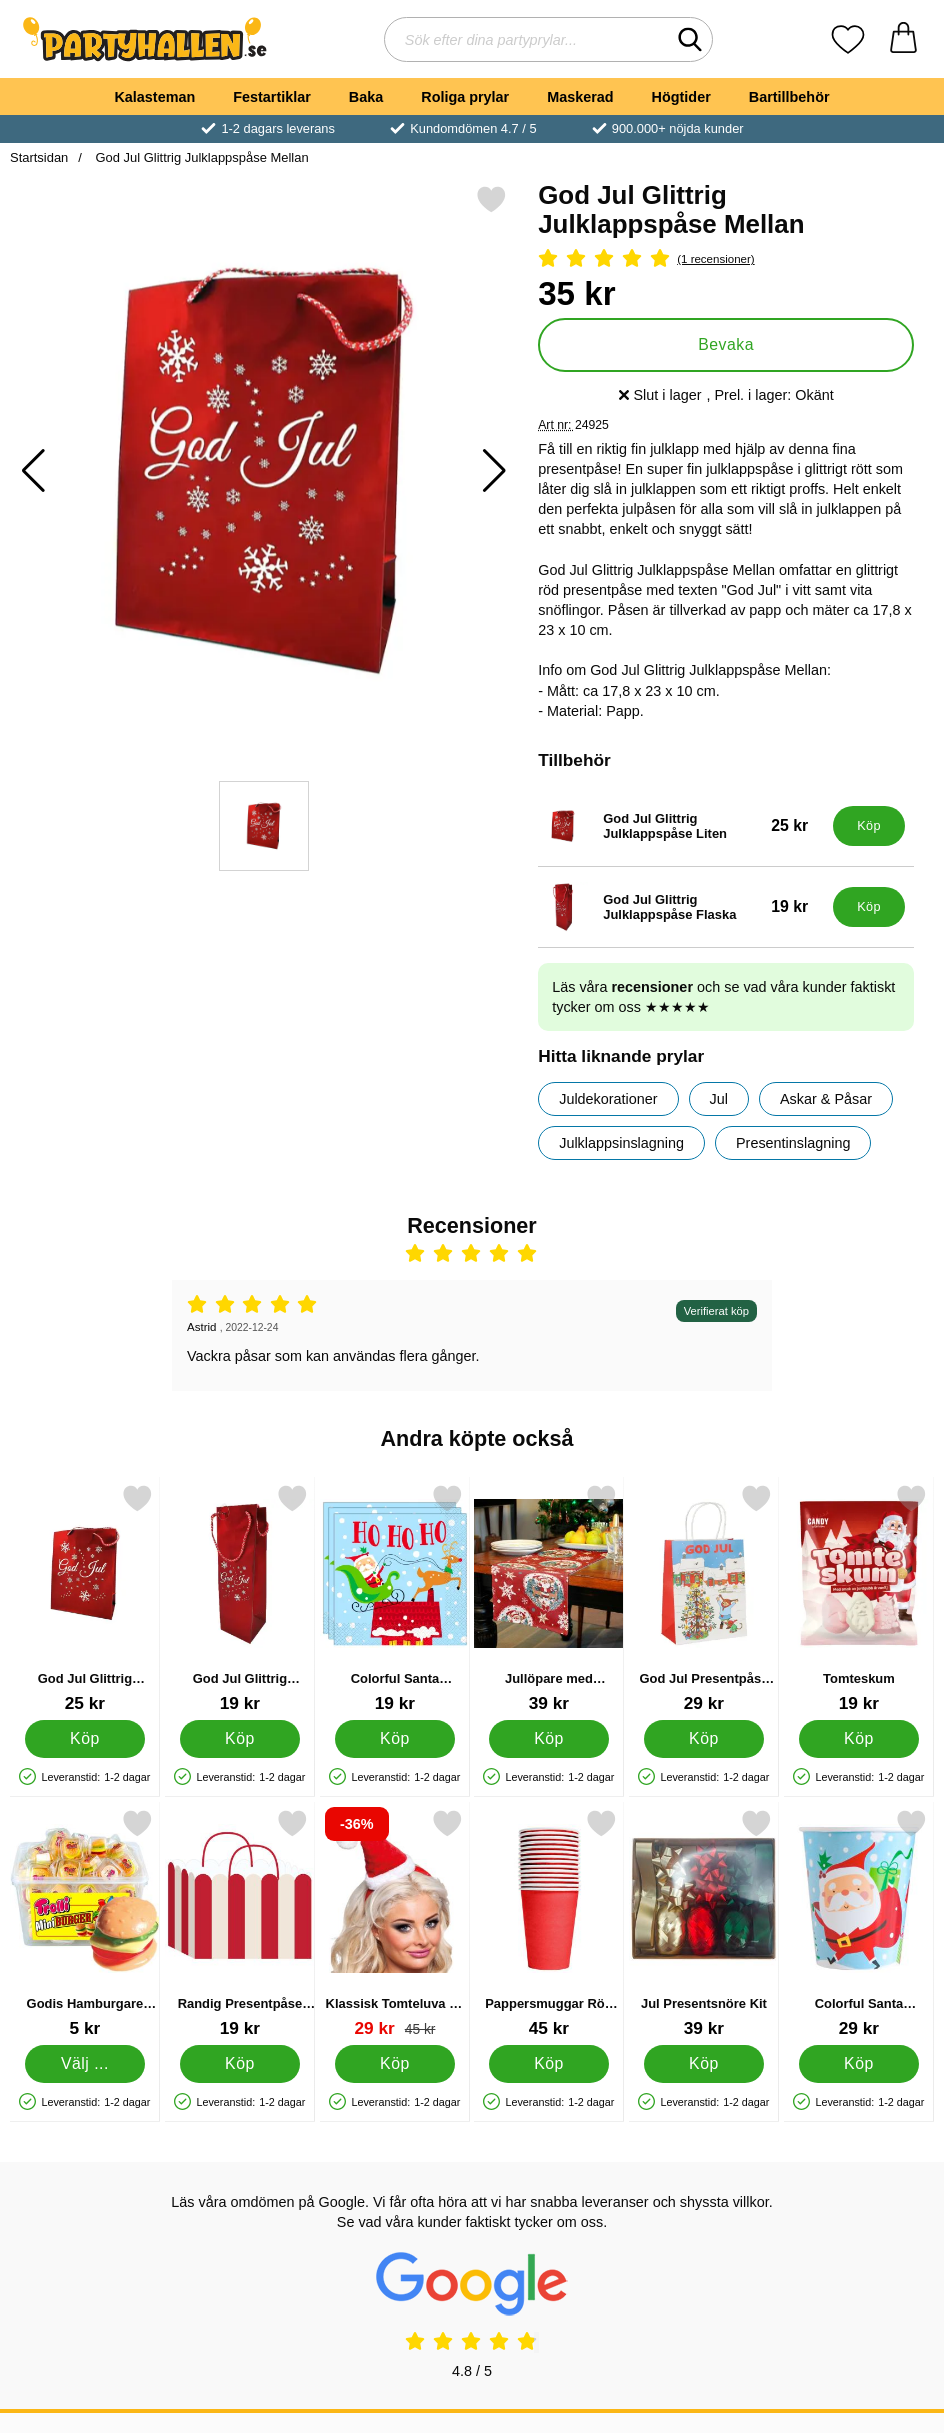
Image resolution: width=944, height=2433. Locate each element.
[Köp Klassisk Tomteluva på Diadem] (395, 2064)
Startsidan (39, 157)
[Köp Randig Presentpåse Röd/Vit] (240, 2064)
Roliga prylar (465, 97)
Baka (366, 97)
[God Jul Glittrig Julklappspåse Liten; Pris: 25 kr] (681, 826)
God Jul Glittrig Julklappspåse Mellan (200, 157)
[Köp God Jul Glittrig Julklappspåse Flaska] (869, 907)
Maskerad (580, 97)
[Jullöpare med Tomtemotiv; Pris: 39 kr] (549, 1598)
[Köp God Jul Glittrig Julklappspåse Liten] (869, 826)
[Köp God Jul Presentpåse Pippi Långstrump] (704, 1739)
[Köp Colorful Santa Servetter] (395, 1739)
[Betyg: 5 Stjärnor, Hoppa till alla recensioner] (726, 259)
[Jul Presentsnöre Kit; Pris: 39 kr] (704, 1923)
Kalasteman (154, 97)
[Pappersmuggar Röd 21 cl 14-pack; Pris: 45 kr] (549, 1923)
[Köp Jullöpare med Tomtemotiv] (549, 1739)
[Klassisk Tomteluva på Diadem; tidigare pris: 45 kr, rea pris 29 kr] (395, 1923)
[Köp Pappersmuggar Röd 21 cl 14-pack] (549, 2064)
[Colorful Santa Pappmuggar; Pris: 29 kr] (859, 1923)
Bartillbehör (789, 97)
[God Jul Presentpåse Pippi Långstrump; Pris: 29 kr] (704, 1598)
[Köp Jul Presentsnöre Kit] (704, 2064)
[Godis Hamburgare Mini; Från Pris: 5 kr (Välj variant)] (85, 1923)
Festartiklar (272, 97)
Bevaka (726, 344)
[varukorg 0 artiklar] (903, 39)
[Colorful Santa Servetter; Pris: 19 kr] (395, 1598)
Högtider (681, 97)
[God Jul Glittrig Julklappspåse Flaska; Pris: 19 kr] (681, 907)
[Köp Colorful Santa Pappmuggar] (859, 2064)
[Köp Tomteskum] (859, 1739)
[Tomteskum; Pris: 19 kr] (859, 1598)
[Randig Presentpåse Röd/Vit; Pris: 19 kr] (240, 1923)
